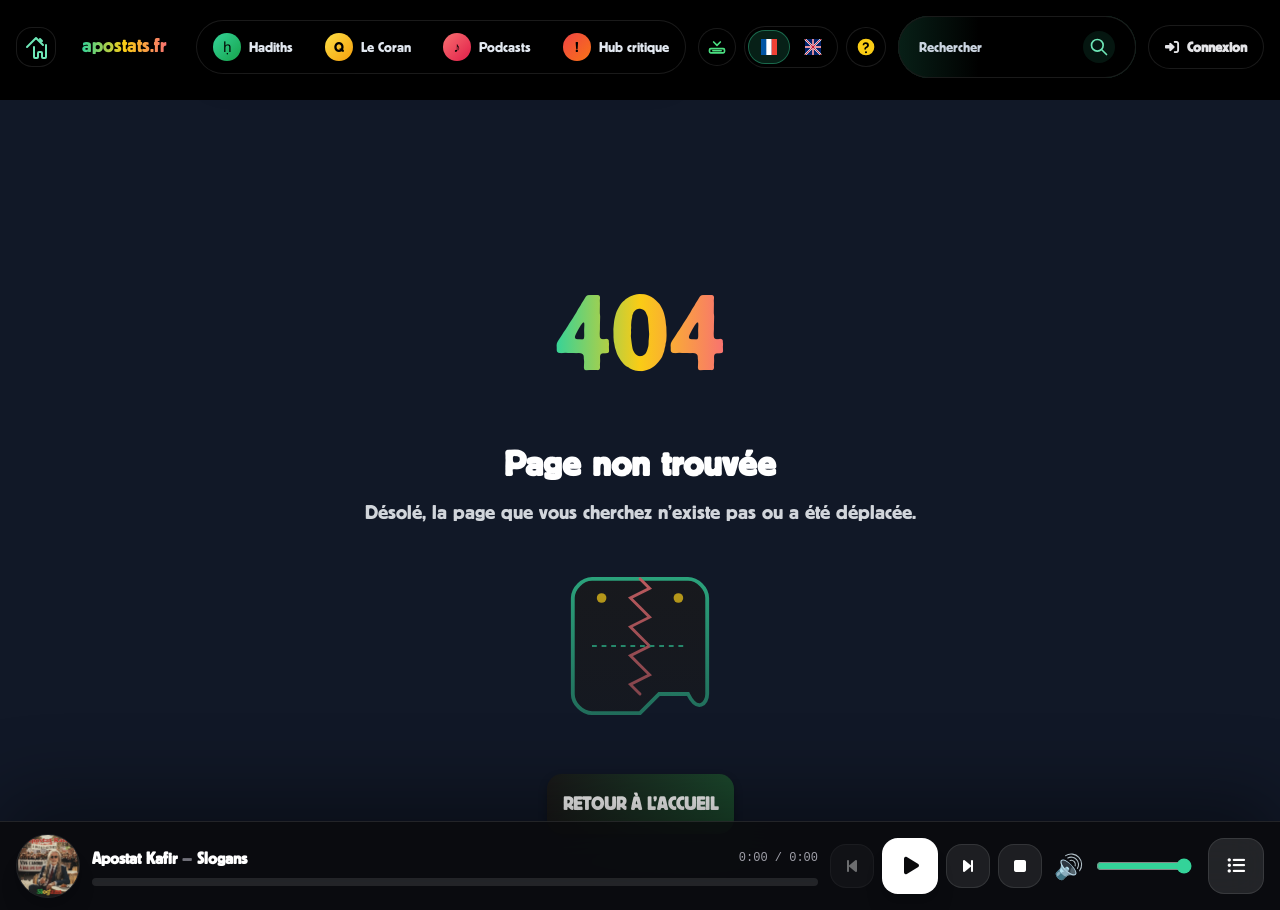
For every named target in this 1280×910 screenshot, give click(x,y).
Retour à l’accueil (640, 803)
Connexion (1206, 46)
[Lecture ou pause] (910, 866)
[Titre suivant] (968, 866)
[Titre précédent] (852, 866)
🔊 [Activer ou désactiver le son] (1069, 866)
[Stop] (1020, 866)
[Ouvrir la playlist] (1236, 866)
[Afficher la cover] (48, 866)
